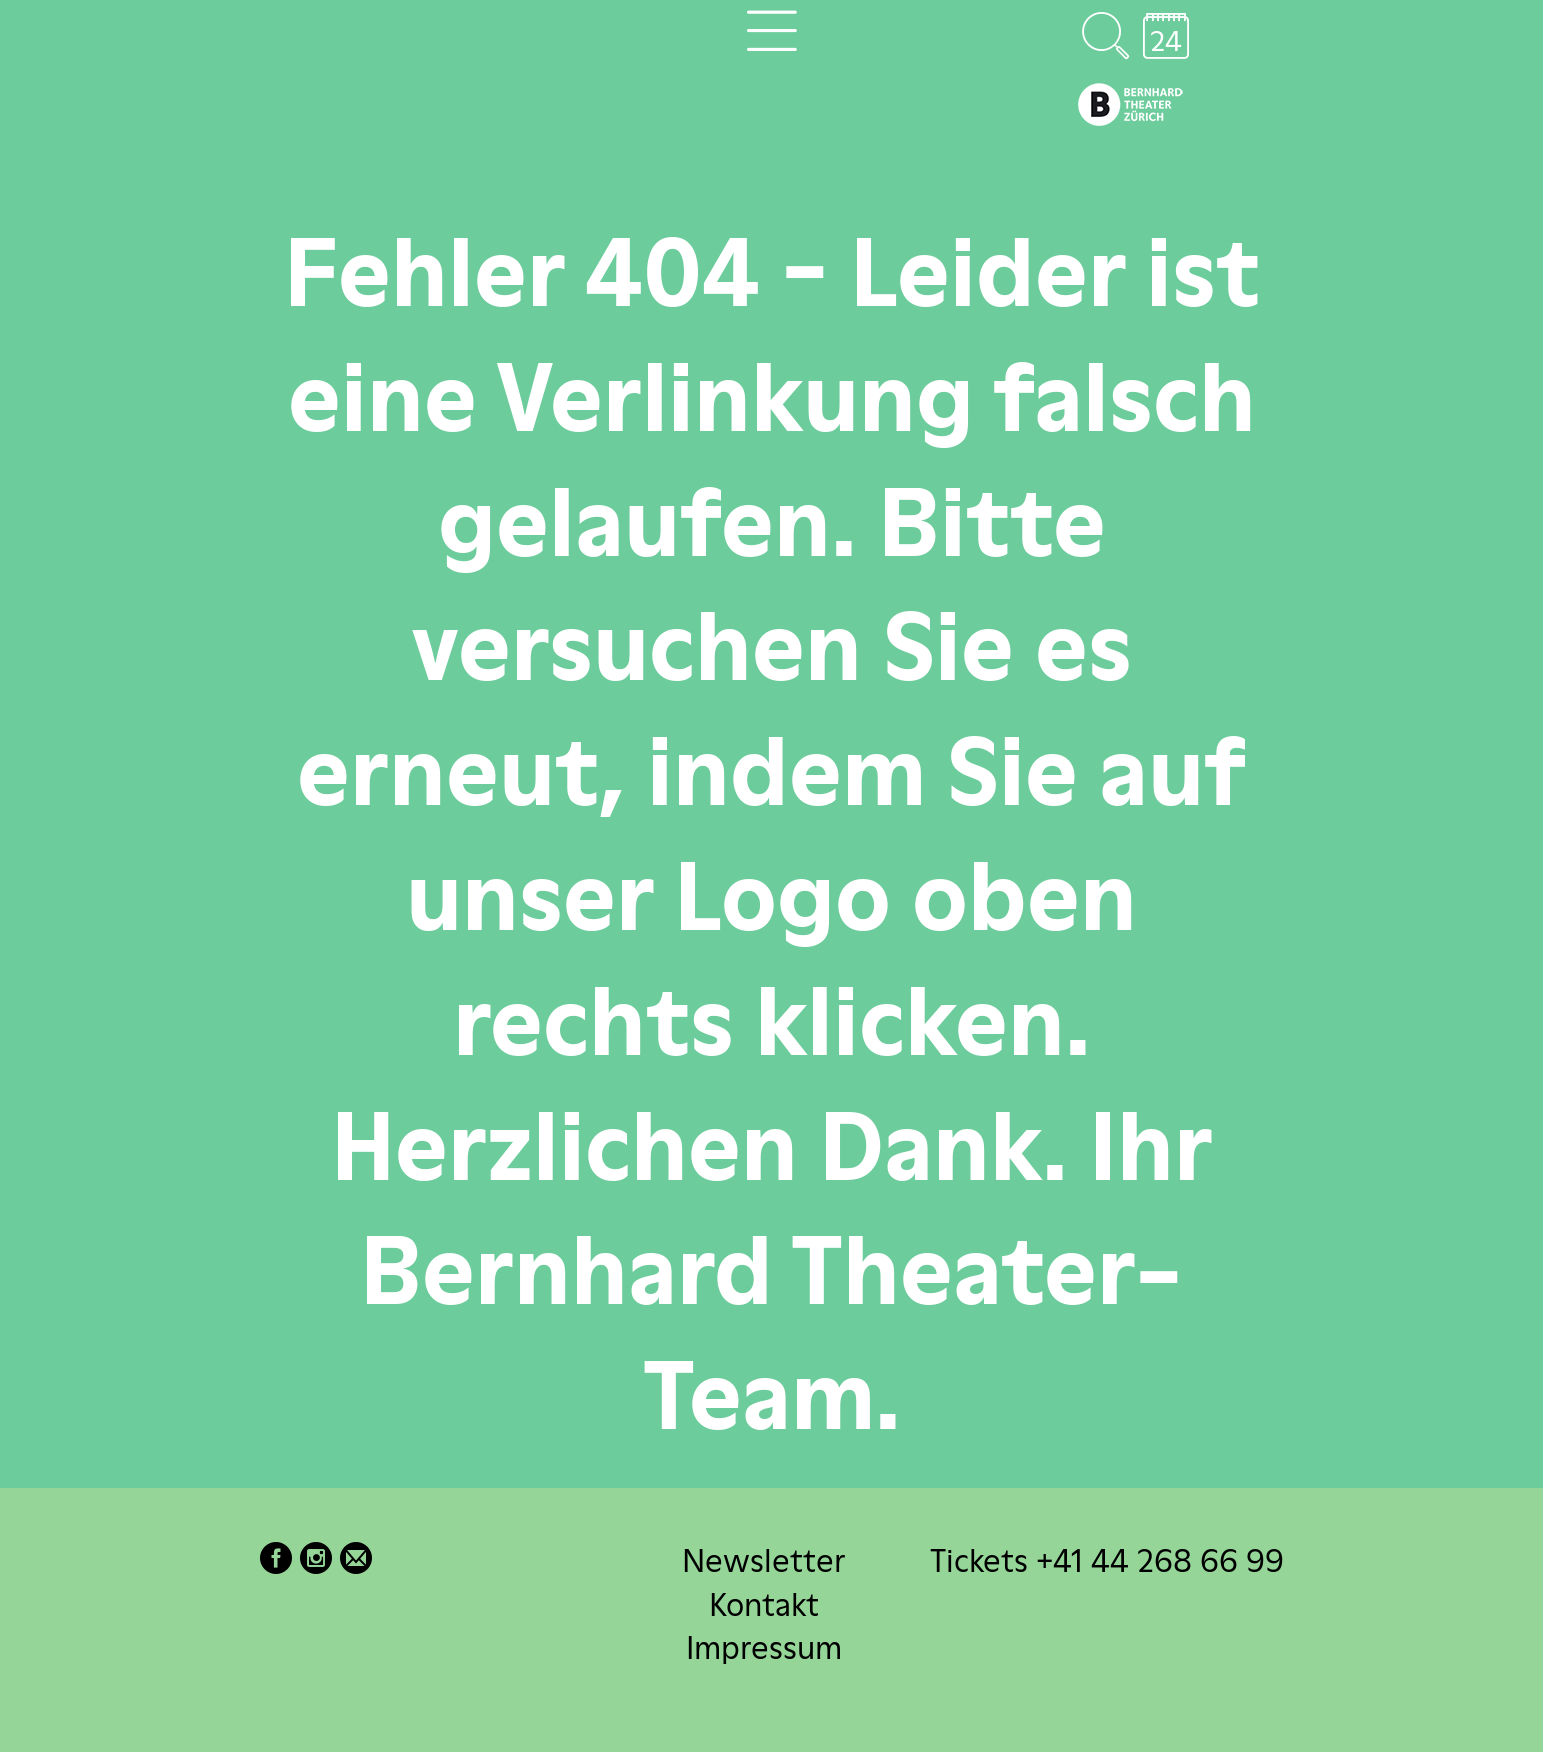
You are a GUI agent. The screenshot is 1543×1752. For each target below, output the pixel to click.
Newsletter (763, 1560)
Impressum (764, 1646)
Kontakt (764, 1603)
